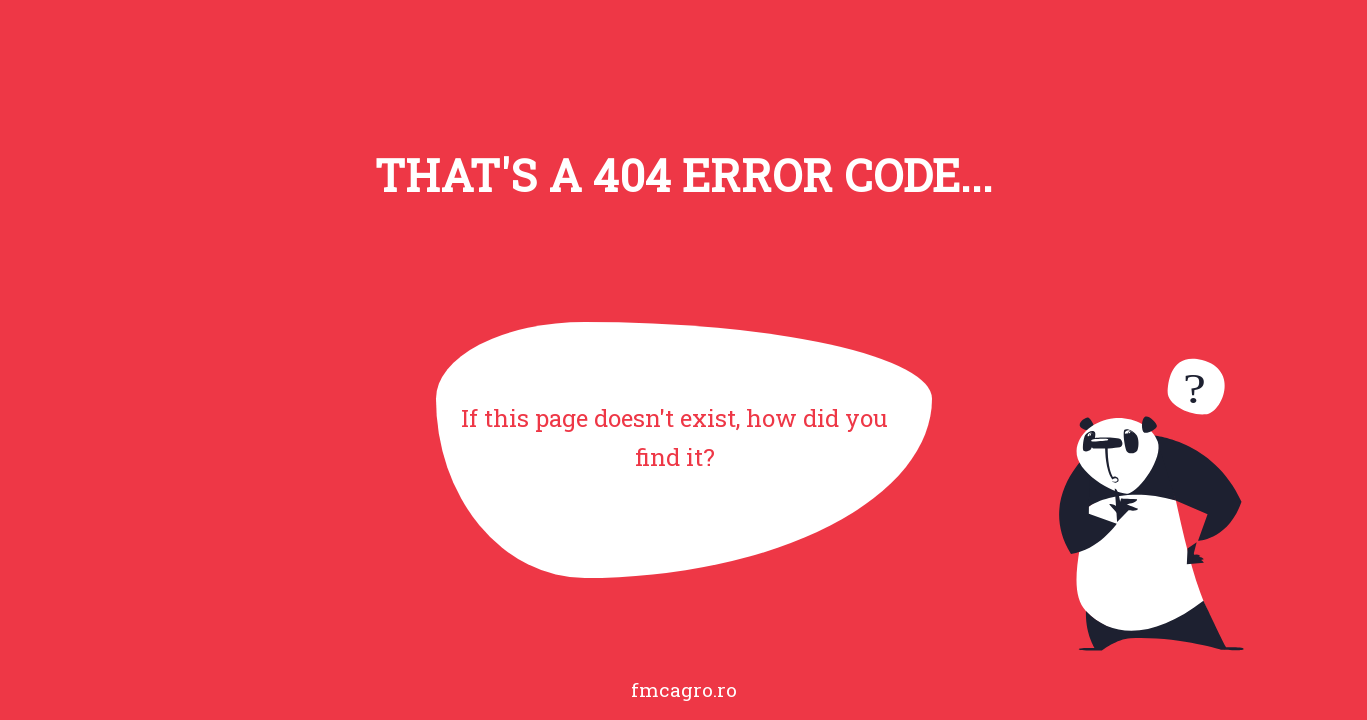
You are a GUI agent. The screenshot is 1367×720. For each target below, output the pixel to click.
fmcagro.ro (684, 689)
